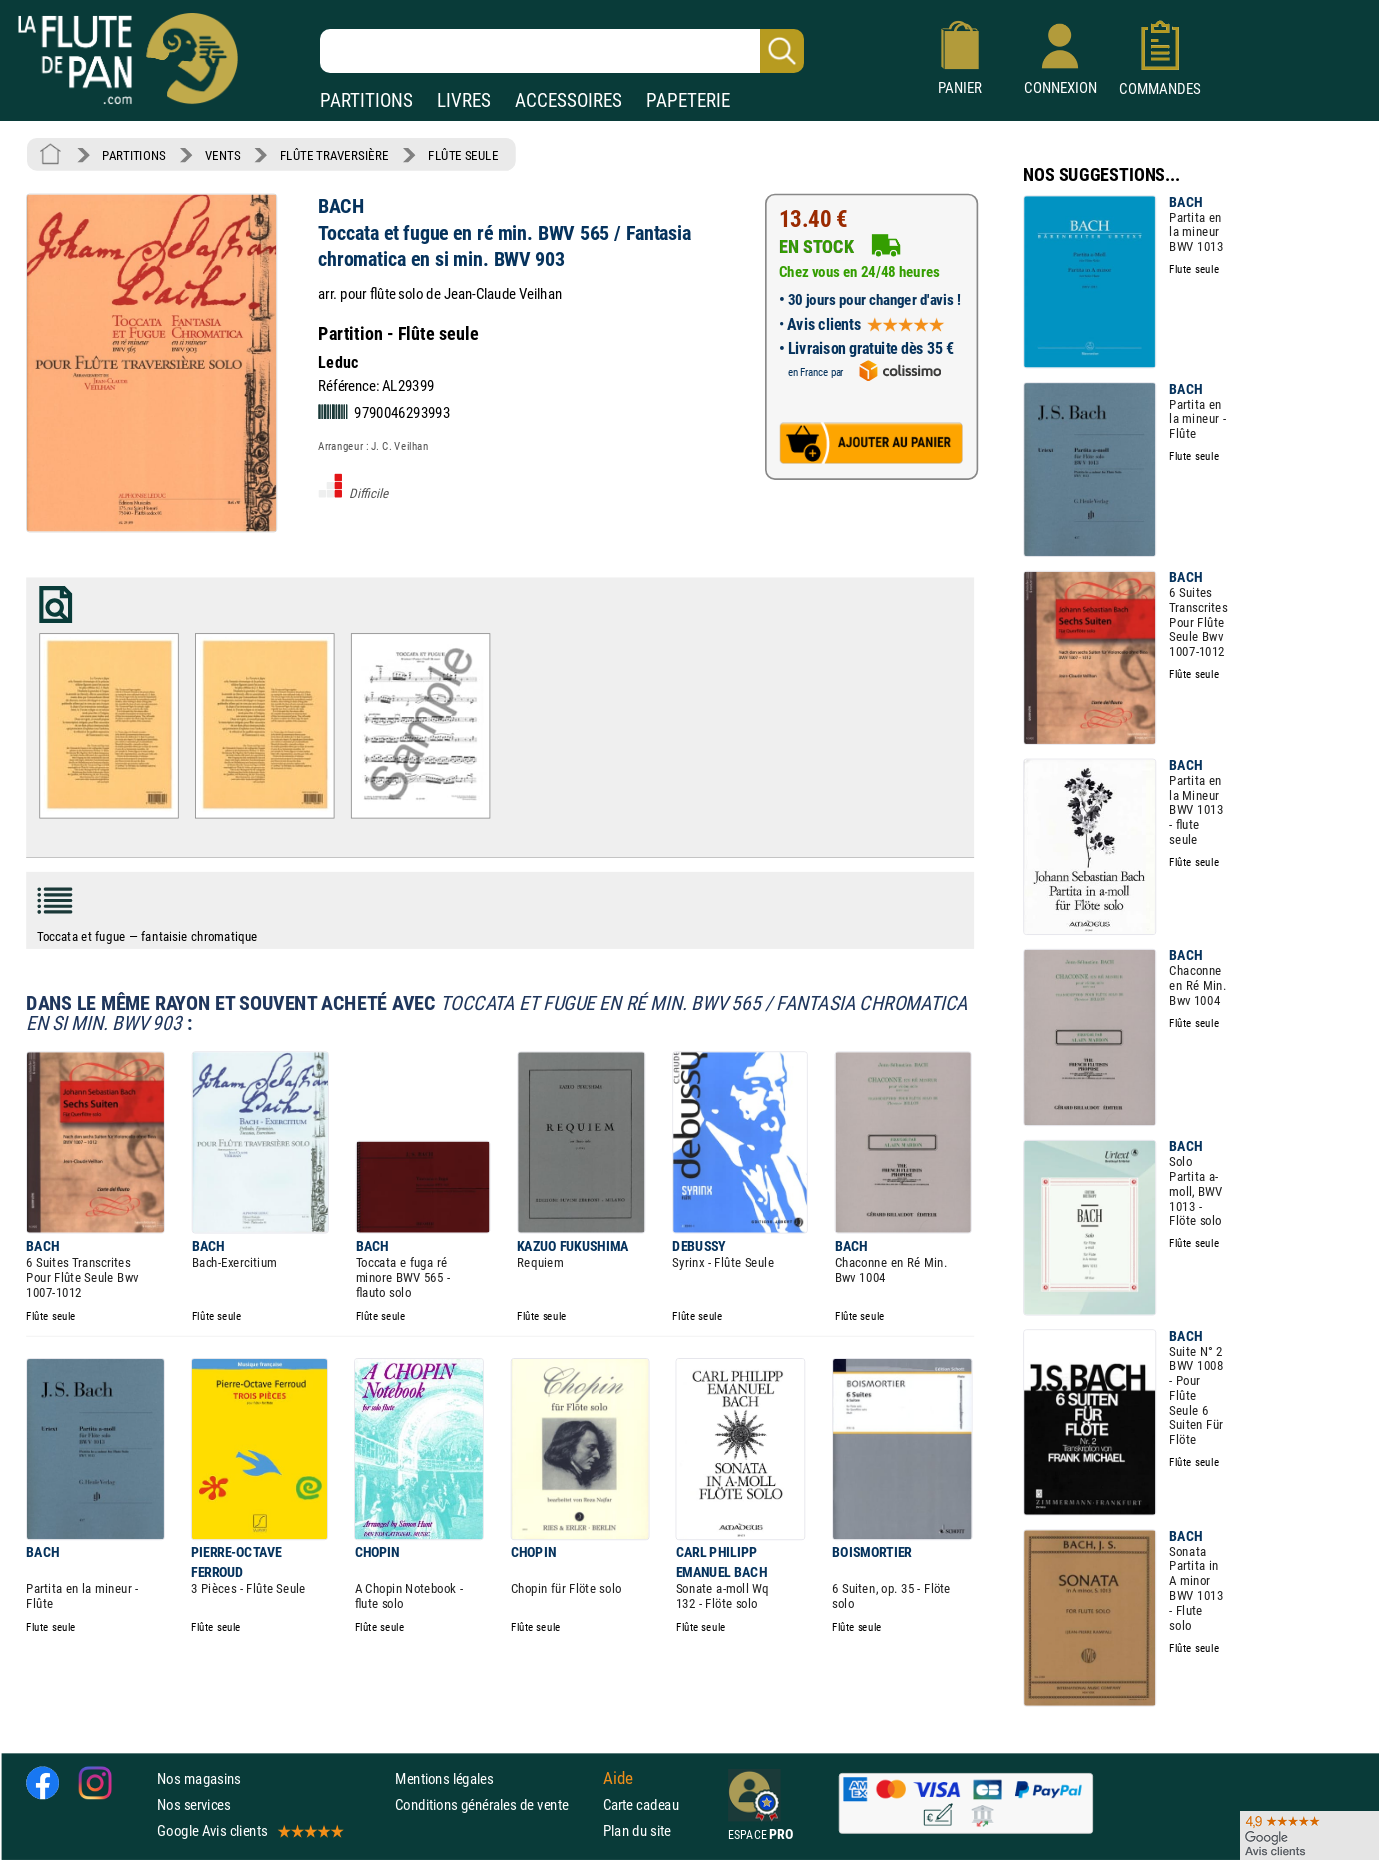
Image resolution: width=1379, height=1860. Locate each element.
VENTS (222, 155)
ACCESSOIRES (568, 100)
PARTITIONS (366, 100)
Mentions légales (444, 1777)
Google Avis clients (249, 1830)
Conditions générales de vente (494, 1804)
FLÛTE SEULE (463, 155)
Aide (618, 1778)
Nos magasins (199, 1777)
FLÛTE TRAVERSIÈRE (334, 155)
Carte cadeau (641, 1804)
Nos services (193, 1804)
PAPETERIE (688, 100)
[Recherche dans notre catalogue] (562, 51)
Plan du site (637, 1830)
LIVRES (464, 100)
